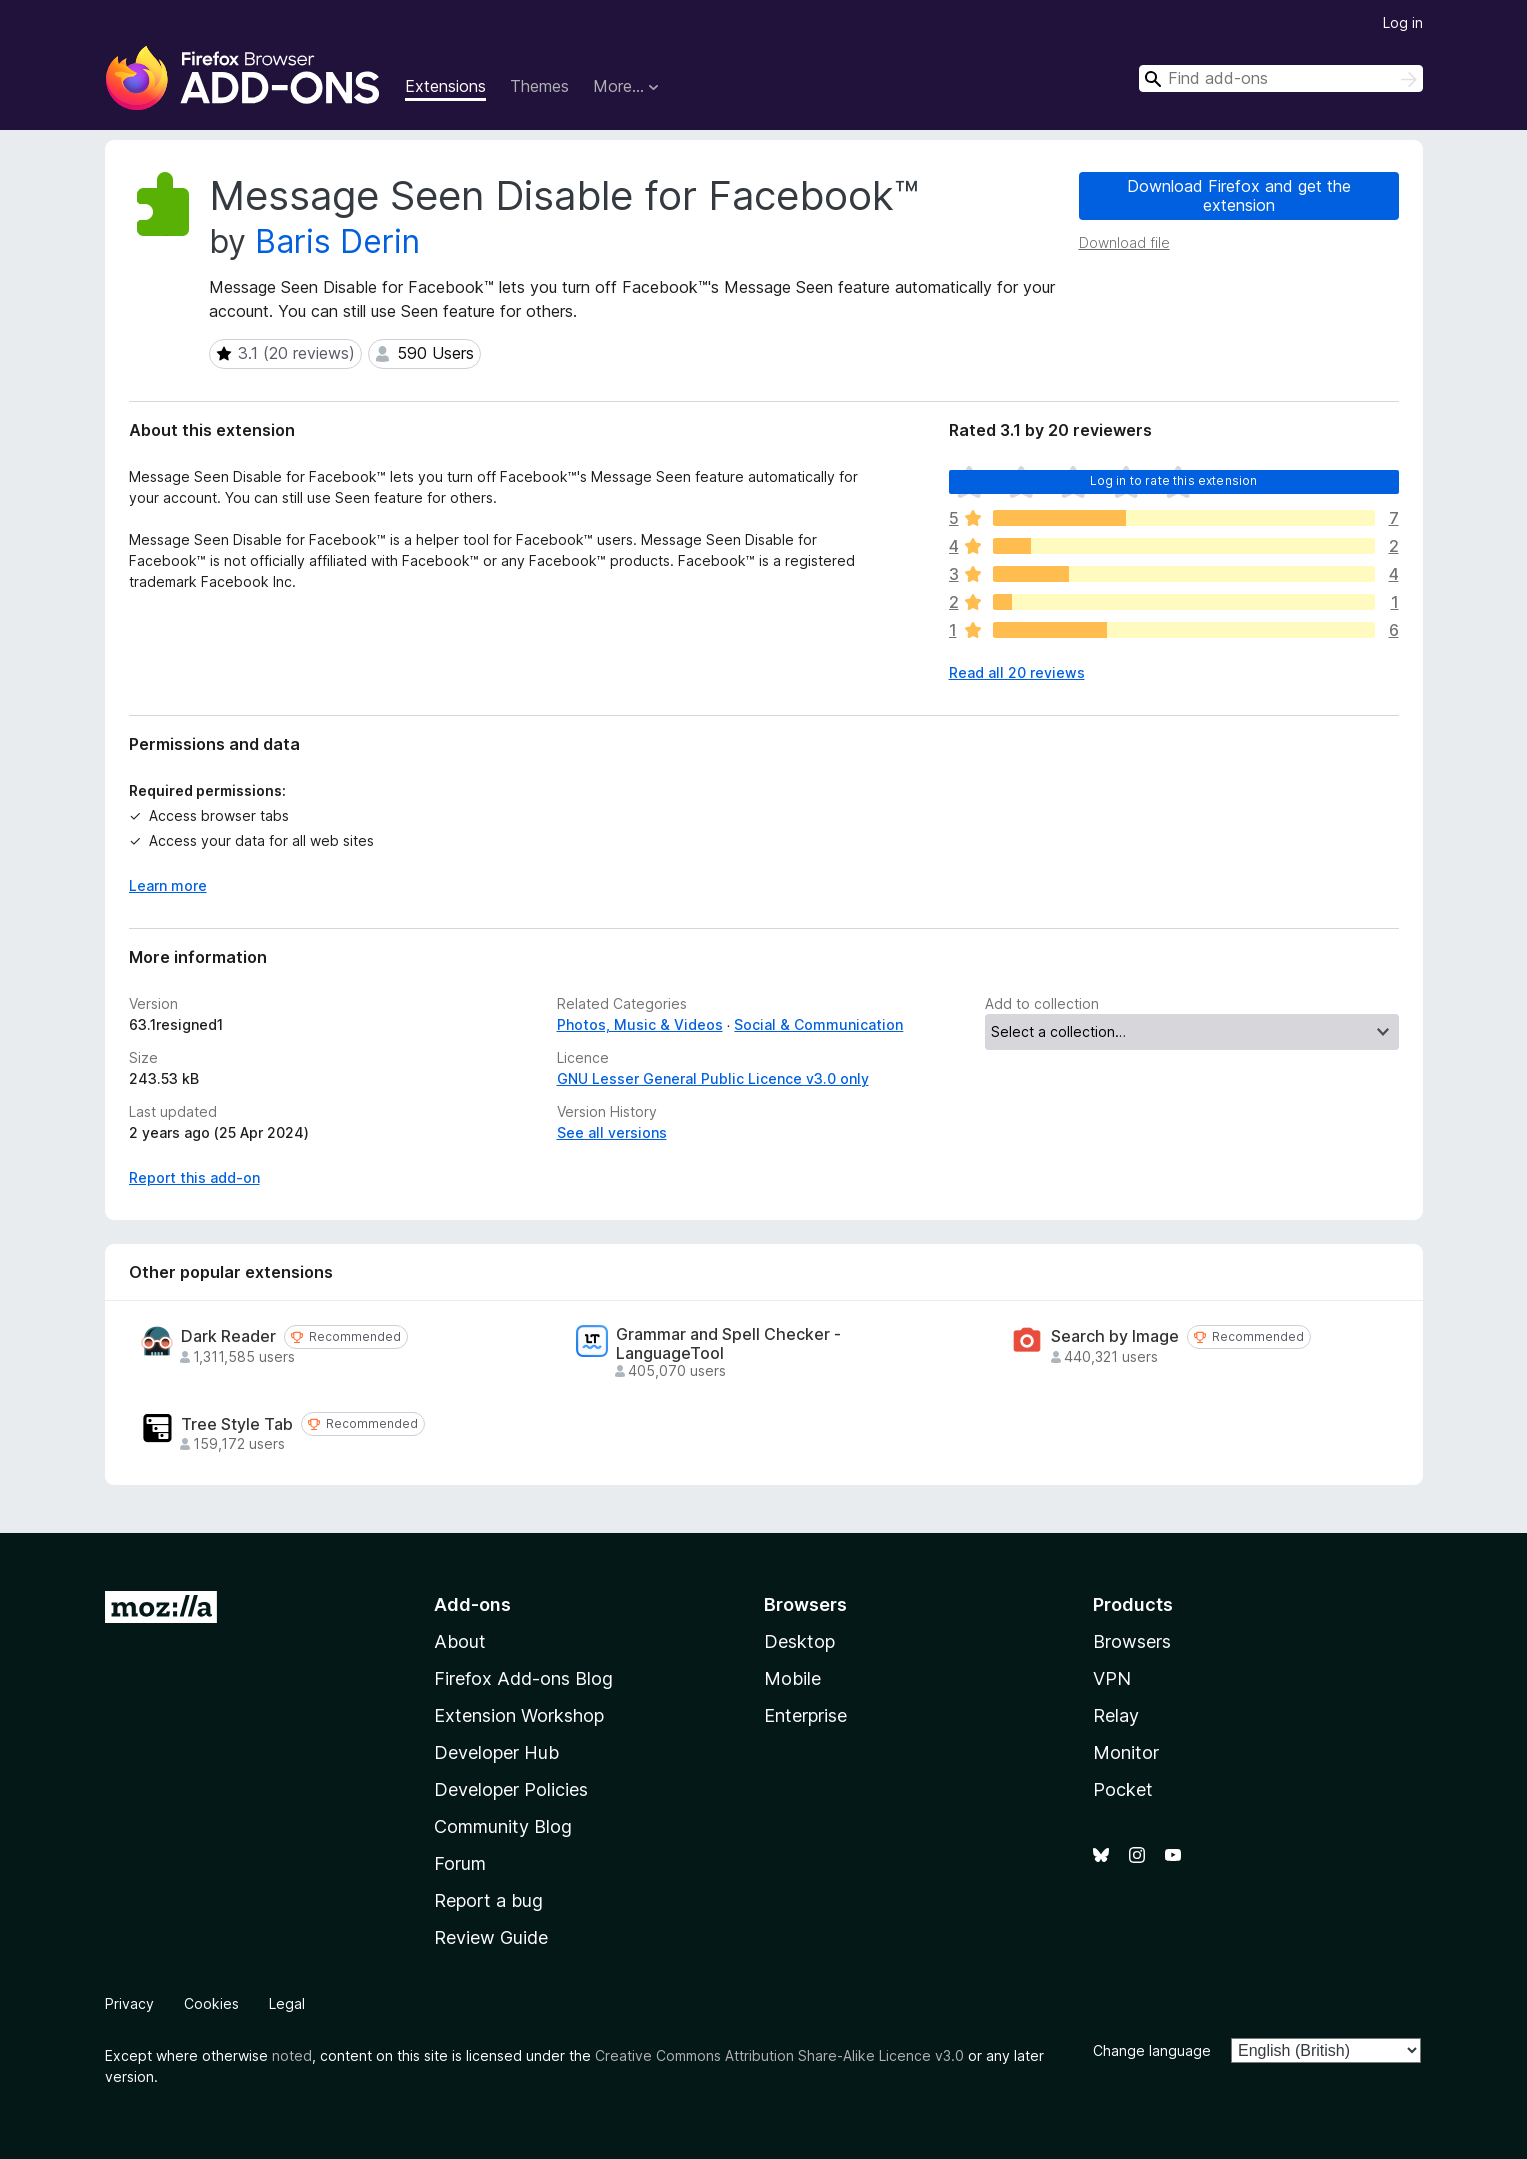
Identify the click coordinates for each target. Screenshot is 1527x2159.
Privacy (129, 2003)
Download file (1124, 242)
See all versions (612, 1132)
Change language (1152, 2050)
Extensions (445, 86)
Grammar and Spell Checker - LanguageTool (728, 1344)
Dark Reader (228, 1336)
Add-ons (472, 1604)
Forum (460, 1863)
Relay (1116, 1715)
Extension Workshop (519, 1715)
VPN (1112, 1678)
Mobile (792, 1678)
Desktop (799, 1641)
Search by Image (1115, 1336)
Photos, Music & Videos (640, 1024)
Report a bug (488, 1900)
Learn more (168, 885)
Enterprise (805, 1715)
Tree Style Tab (237, 1424)
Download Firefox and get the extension (1239, 195)
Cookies (211, 2003)
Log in (1403, 22)
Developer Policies (511, 1789)
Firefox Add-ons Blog (523, 1678)
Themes (539, 86)
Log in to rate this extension (1174, 480)
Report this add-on (194, 1177)
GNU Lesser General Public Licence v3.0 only (713, 1078)
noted (292, 2055)
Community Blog (503, 1826)
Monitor (1126, 1752)
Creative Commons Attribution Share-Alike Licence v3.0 (779, 2055)
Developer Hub (496, 1752)
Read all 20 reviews (1017, 672)
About (460, 1641)
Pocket (1123, 1789)
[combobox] (1281, 78)
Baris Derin (337, 241)
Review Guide (491, 1937)
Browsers (1132, 1641)
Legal (287, 2003)
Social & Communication (818, 1024)
